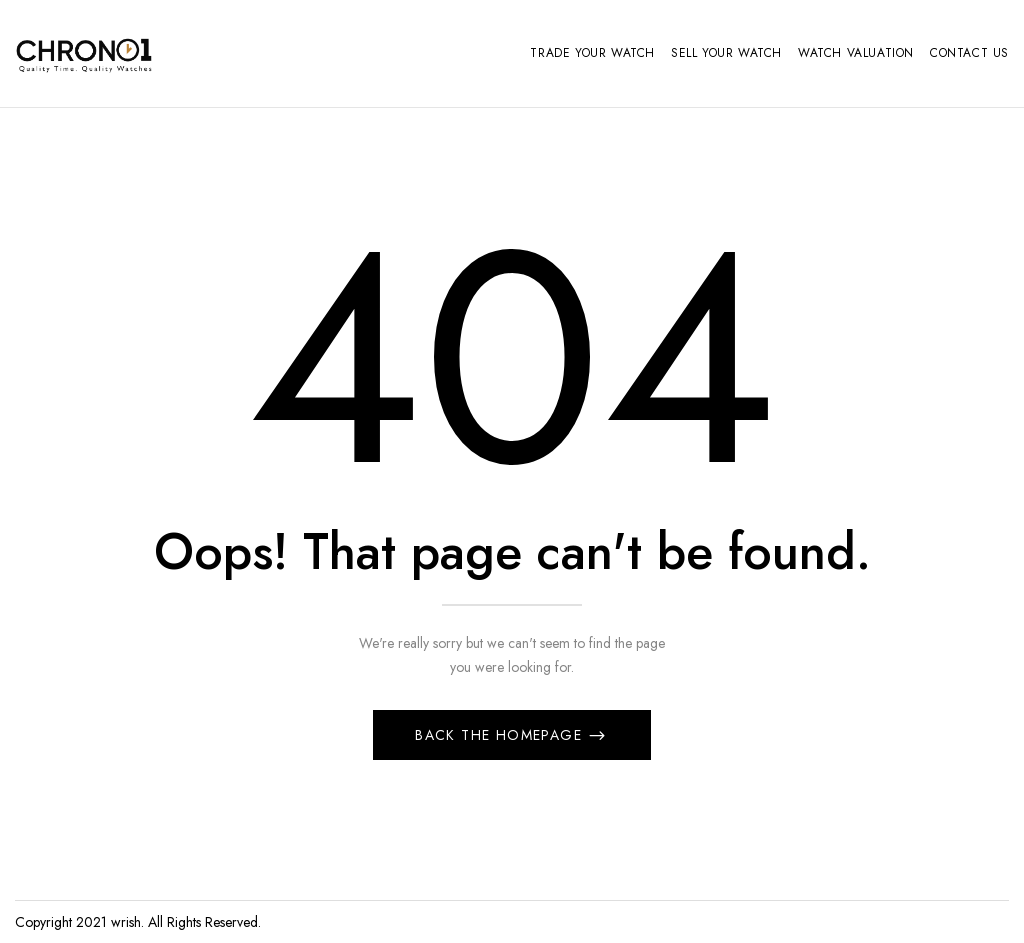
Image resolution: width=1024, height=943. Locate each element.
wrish (126, 922)
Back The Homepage (501, 735)
